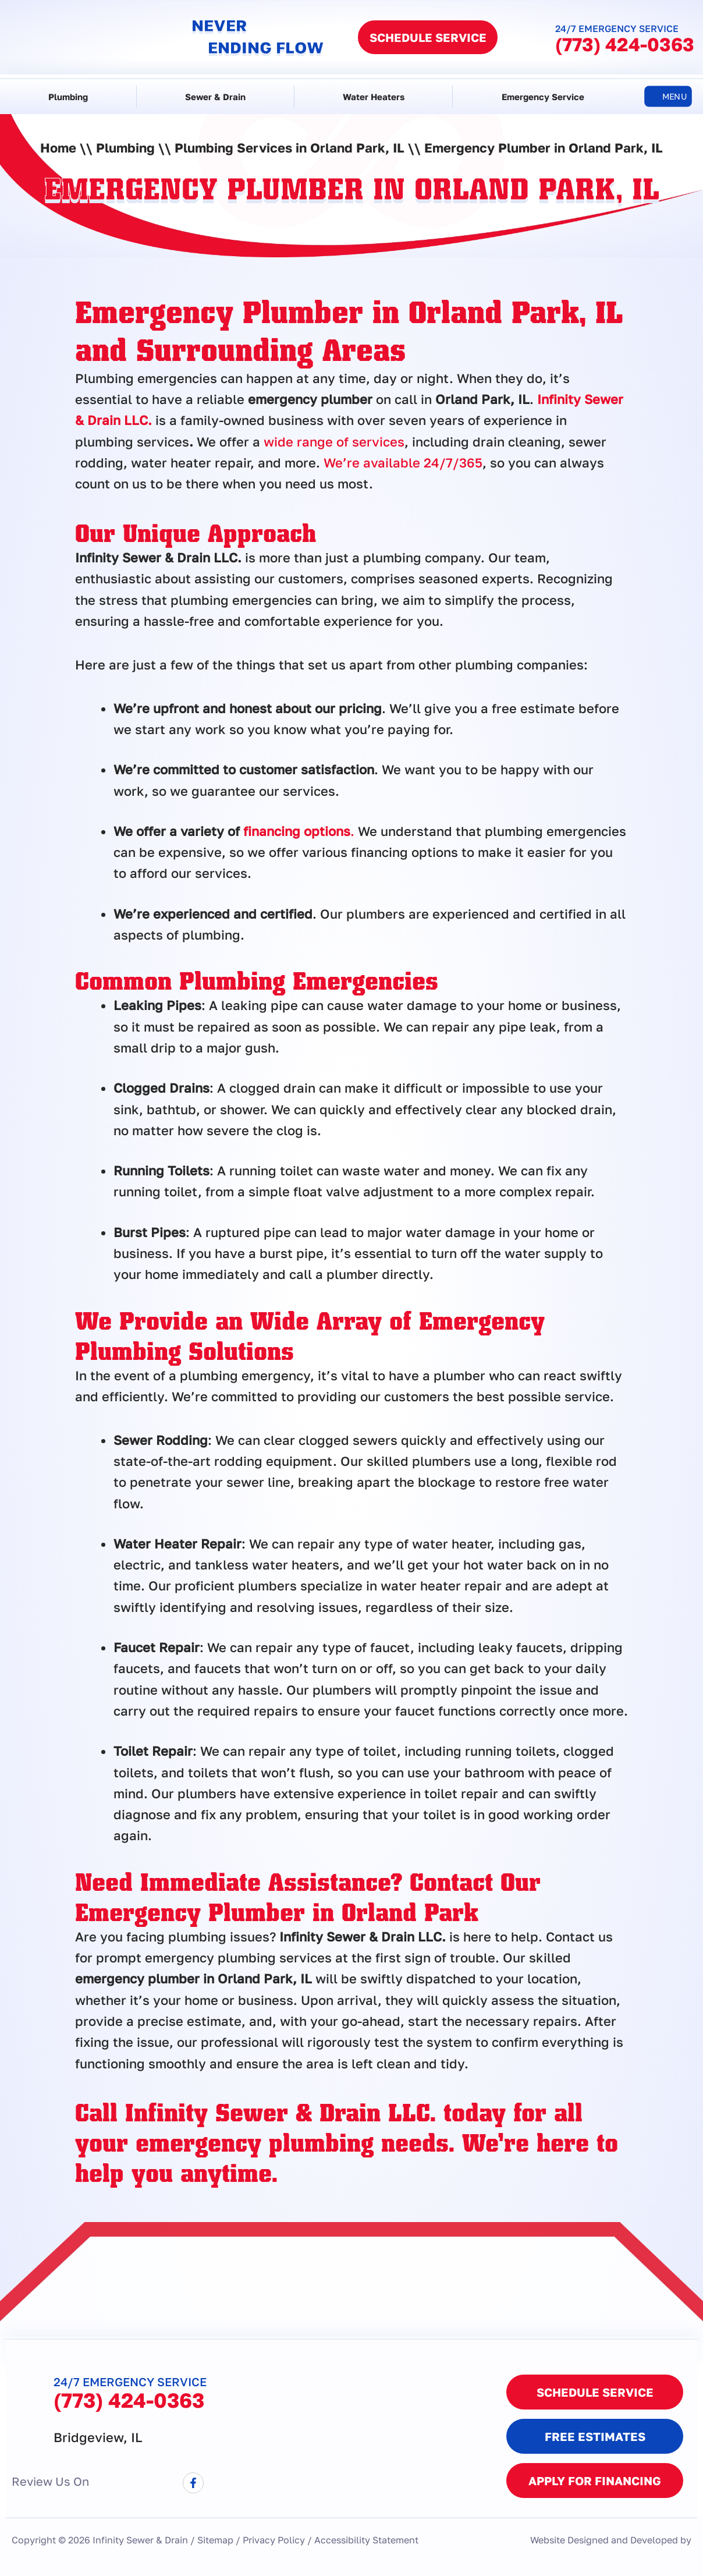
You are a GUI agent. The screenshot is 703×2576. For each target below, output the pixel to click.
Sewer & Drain (215, 96)
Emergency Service (543, 96)
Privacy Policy (274, 2540)
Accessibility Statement (366, 2540)
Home (58, 147)
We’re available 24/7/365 (403, 462)
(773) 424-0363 (624, 44)
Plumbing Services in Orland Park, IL (289, 147)
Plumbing (68, 96)
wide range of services (334, 441)
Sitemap (215, 2540)
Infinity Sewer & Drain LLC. (280, 2111)
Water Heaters (373, 96)
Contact (451, 1881)
